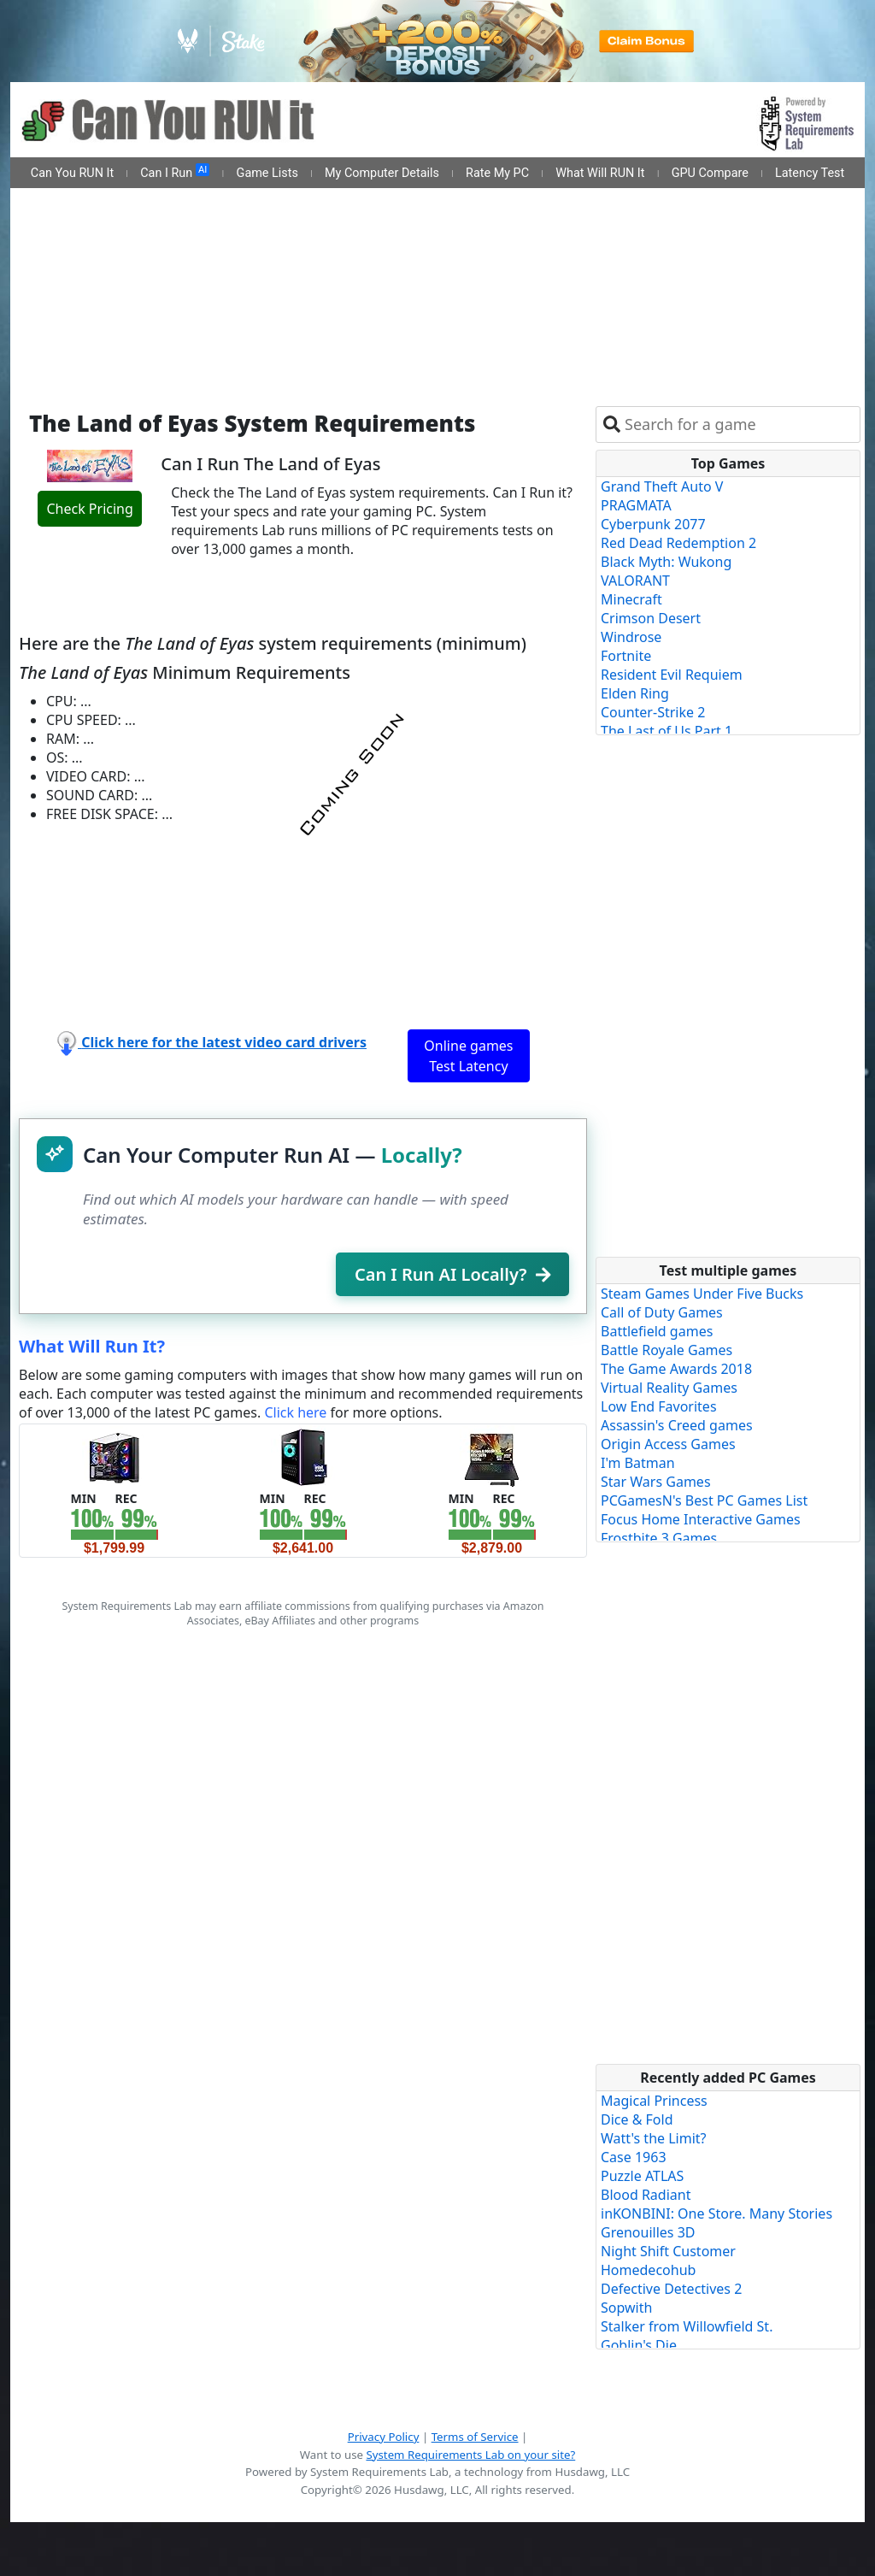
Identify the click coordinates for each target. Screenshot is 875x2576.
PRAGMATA (636, 505)
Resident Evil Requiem (672, 674)
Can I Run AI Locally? (452, 1274)
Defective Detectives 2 (671, 2288)
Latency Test (809, 173)
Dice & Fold (637, 2119)
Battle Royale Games (666, 1350)
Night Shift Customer (668, 2251)
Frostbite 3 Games (659, 1538)
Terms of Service (475, 2436)
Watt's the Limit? (654, 2138)
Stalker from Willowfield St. (686, 2326)
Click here (295, 1412)
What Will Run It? (92, 1346)
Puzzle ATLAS (642, 2175)
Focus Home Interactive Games (701, 1519)
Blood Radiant (645, 2194)
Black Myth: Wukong (666, 561)
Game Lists (267, 173)
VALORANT (635, 580)
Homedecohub (648, 2270)
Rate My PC (497, 173)
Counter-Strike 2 (653, 712)
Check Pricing (89, 508)
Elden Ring (635, 693)
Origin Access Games (668, 1444)
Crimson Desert (651, 618)
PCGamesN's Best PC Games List (704, 1500)
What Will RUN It (599, 173)
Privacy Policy (384, 2436)
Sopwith (626, 2307)
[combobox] (739, 424)
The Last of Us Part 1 (666, 731)
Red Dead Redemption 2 (678, 542)
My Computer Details (382, 173)
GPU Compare (710, 173)
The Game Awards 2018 (676, 1368)
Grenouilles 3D (648, 2232)
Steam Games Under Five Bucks (702, 1293)
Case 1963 (634, 2157)
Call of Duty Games (662, 1312)
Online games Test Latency (468, 1056)
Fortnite (626, 655)
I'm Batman (638, 1462)
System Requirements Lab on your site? (470, 2454)
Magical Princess (654, 2100)
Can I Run (174, 171)
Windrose (631, 637)
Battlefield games (657, 1331)
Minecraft (631, 599)
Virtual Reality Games (669, 1387)
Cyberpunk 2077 (653, 524)
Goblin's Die (639, 2345)
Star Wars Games (656, 1481)
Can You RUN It (72, 173)
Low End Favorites (659, 1406)
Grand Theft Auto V (662, 486)
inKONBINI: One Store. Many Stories (716, 2213)
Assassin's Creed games (677, 1425)
